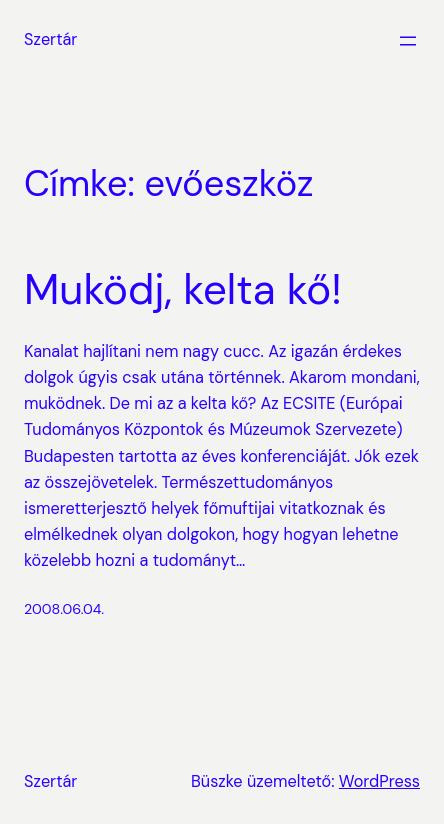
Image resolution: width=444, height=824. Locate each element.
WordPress (379, 781)
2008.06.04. (64, 609)
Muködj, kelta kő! (183, 290)
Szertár (50, 39)
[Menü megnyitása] (408, 41)
